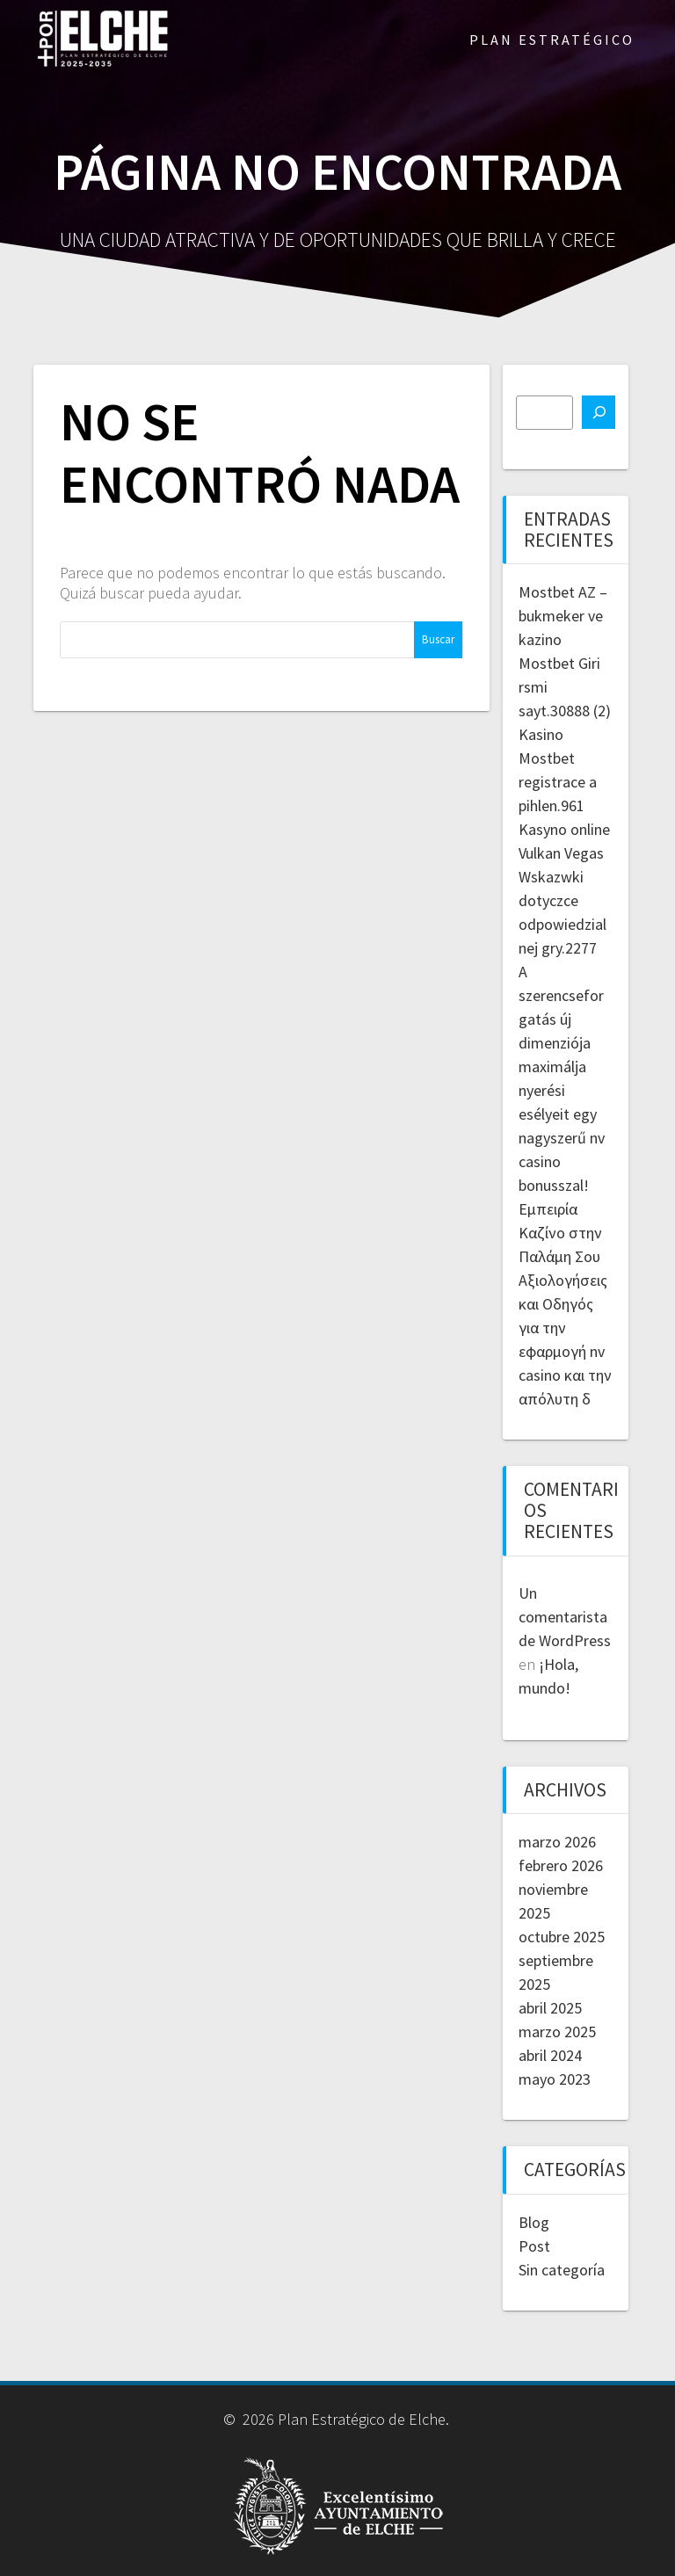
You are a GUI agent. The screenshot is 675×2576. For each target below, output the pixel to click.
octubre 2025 (562, 1937)
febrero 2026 (561, 1865)
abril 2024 (550, 2055)
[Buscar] (598, 412)
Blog (534, 2222)
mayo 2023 (555, 2079)
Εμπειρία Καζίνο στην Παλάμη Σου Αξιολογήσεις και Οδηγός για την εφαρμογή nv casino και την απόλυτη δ (565, 1304)
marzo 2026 (557, 1842)
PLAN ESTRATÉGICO (552, 39)
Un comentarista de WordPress (565, 1617)
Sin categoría (562, 2270)
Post (534, 2246)
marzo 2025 (557, 2031)
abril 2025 (550, 2008)
